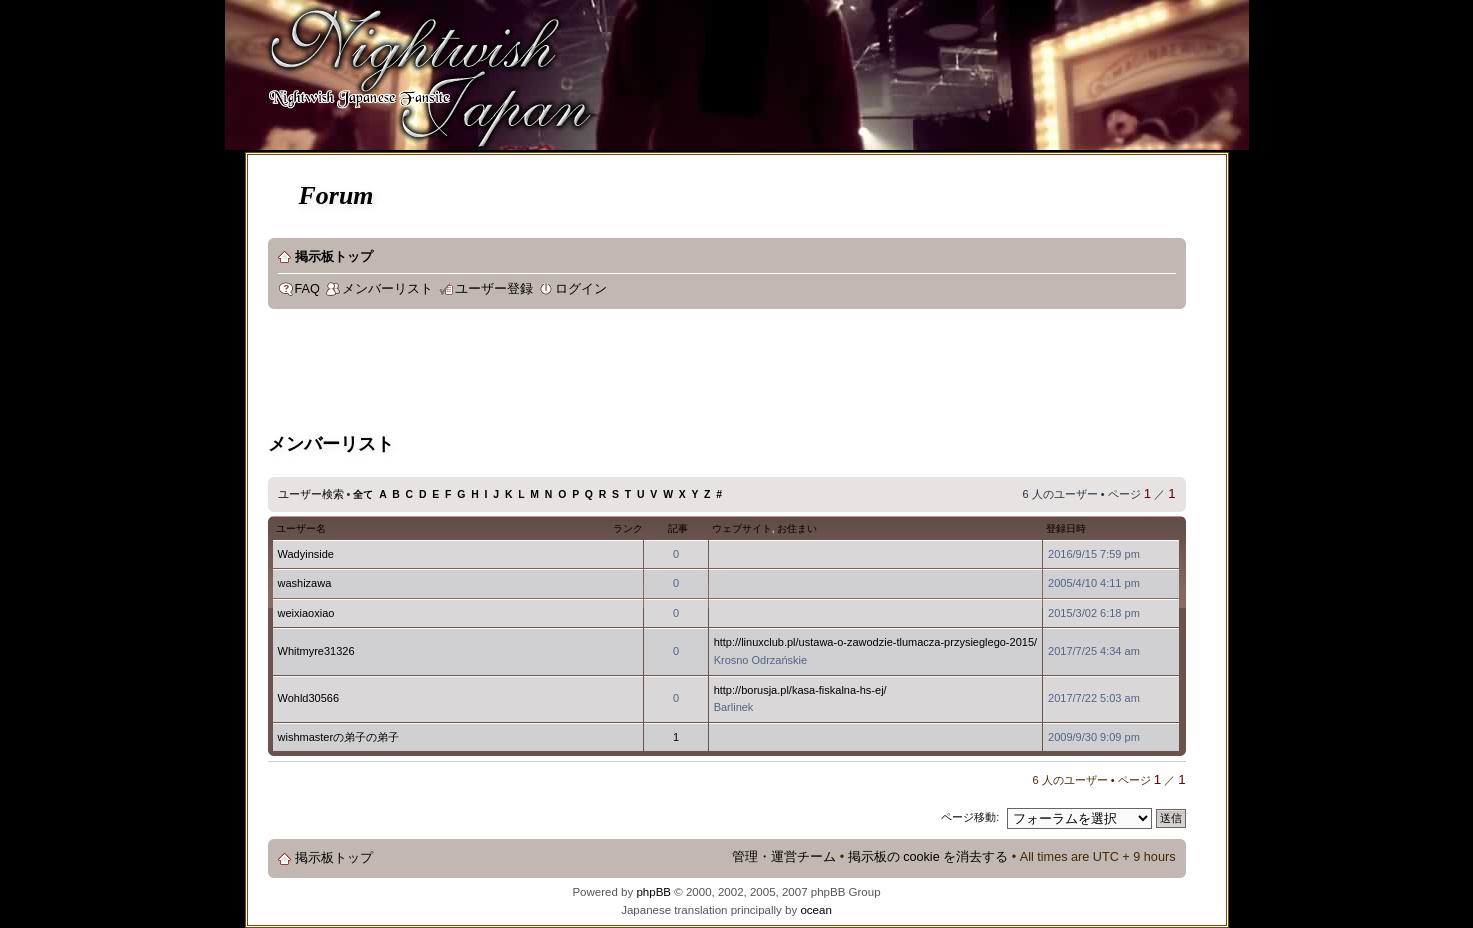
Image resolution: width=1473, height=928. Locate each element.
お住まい (797, 528)
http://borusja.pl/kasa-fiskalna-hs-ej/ (800, 690)
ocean (815, 910)
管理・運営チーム (784, 857)
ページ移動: (970, 817)
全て (363, 494)
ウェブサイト (742, 528)
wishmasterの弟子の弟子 (339, 737)
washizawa (305, 583)
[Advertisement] (632, 374)
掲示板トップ (334, 257)
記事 (678, 528)
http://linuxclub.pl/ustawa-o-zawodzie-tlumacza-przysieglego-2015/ (875, 642)
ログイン (581, 289)
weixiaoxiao (306, 613)
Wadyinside (306, 554)
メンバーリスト (387, 289)
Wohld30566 (309, 698)
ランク (628, 528)
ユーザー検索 (311, 494)
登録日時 (1066, 528)
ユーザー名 (301, 528)
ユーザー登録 (494, 289)
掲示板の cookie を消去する (928, 857)
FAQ (307, 289)
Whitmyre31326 (316, 651)
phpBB (653, 892)
